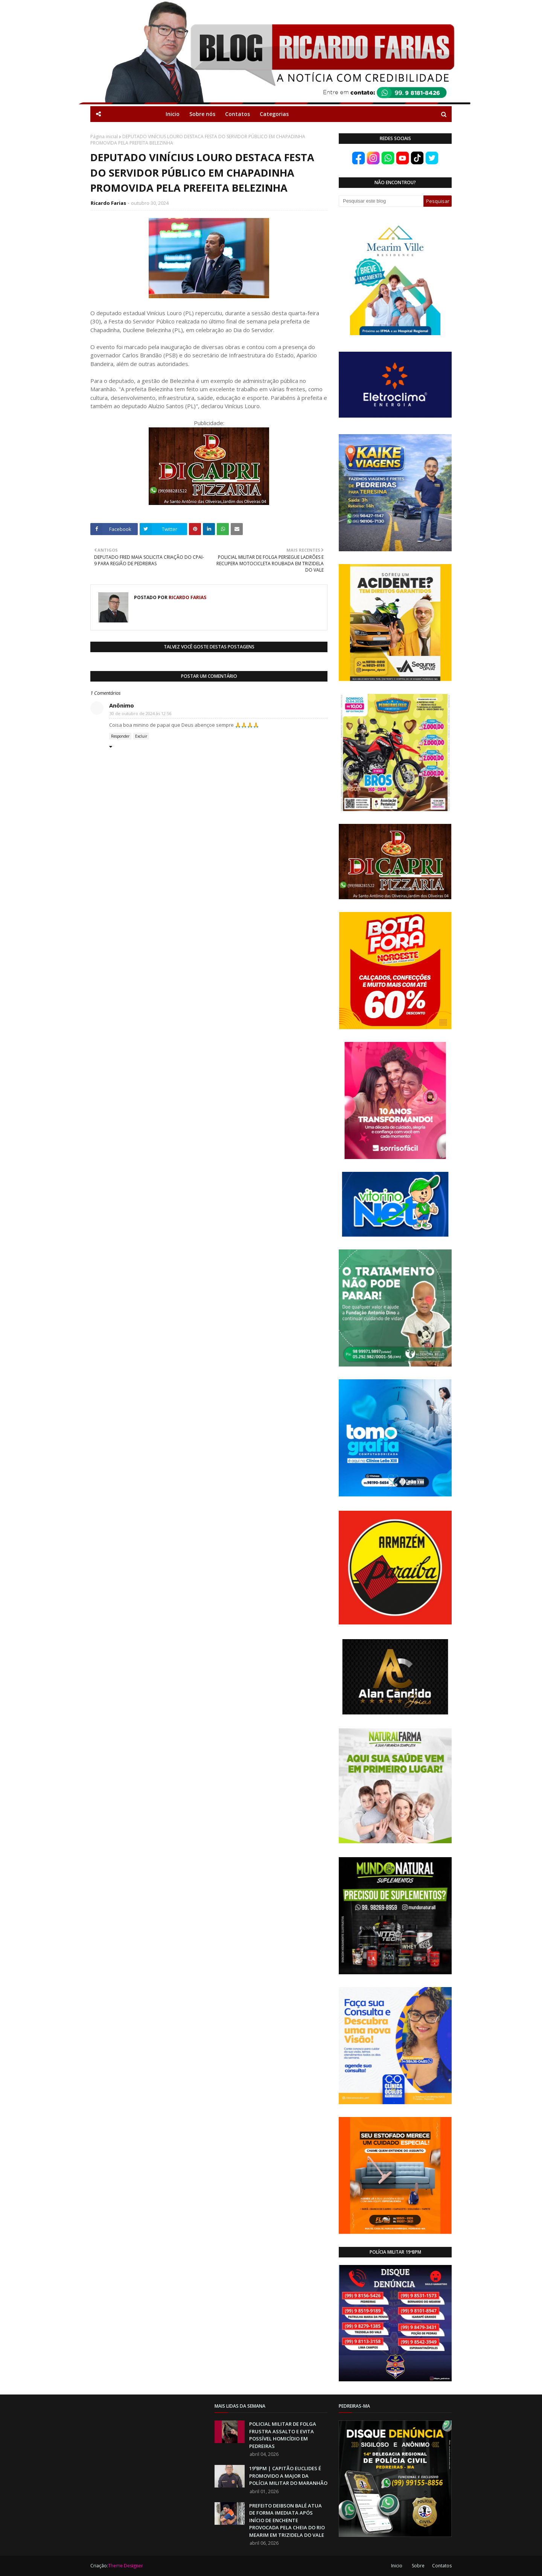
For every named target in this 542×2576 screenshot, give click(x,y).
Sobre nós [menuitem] (202, 113)
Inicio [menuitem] (173, 113)
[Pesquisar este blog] (381, 201)
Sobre (418, 2565)
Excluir (141, 736)
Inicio (396, 2565)
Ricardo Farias (108, 203)
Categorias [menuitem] (274, 113)
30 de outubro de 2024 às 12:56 (140, 713)
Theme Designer (125, 2565)
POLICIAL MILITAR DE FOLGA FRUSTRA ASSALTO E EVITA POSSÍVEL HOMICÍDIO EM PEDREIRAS (282, 2434)
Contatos (442, 2565)
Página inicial (104, 136)
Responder (120, 736)
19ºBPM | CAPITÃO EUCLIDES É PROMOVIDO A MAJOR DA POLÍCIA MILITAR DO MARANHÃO (288, 2475)
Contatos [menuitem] (237, 113)
